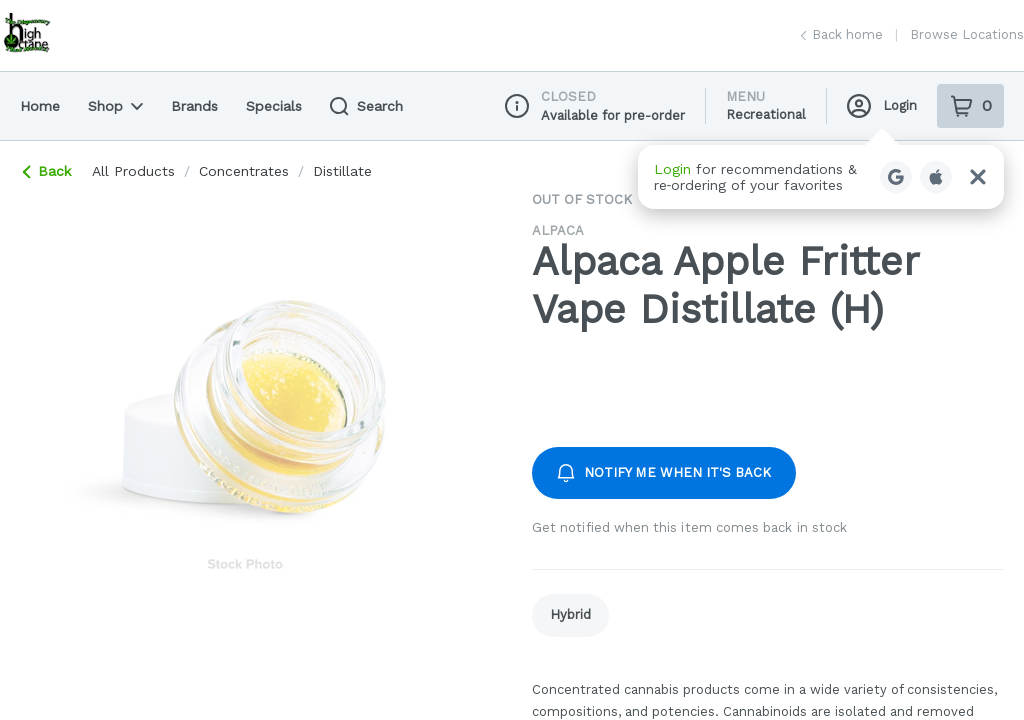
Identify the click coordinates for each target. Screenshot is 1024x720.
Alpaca (558, 230)
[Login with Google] (896, 177)
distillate (342, 171)
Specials (274, 106)
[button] (821, 177)
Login (882, 106)
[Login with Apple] (936, 177)
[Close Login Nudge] (978, 177)
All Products (133, 171)
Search (366, 106)
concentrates (244, 171)
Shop (115, 106)
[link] (570, 615)
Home (40, 106)
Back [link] (47, 171)
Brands (194, 106)
